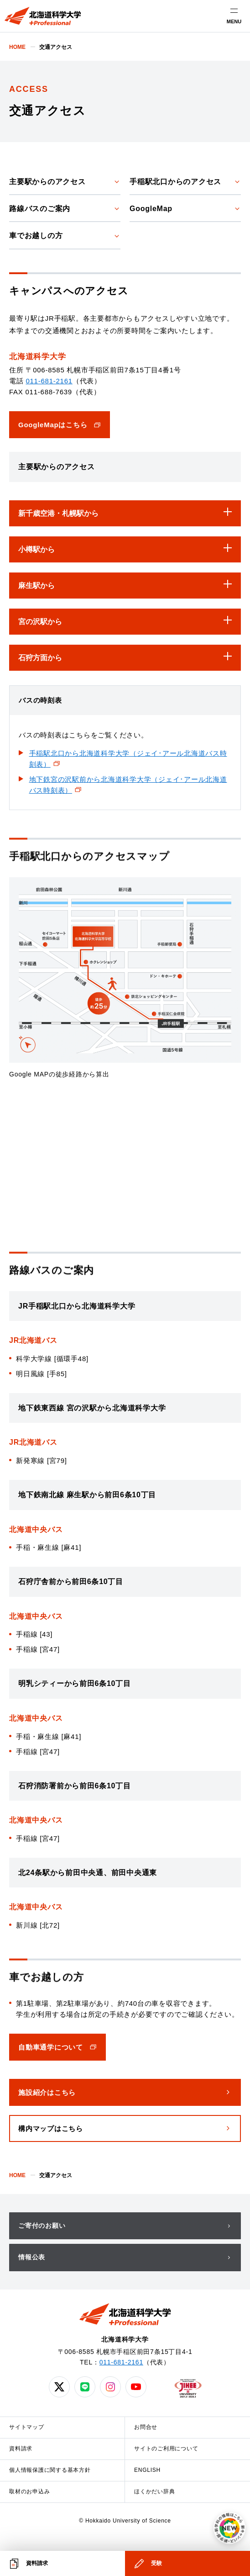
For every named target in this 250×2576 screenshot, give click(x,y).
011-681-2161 (49, 381)
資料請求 (20, 2448)
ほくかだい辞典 (154, 2491)
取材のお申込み (29, 2491)
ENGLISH (147, 2470)
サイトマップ (26, 2427)
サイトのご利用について (166, 2448)
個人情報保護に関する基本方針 (50, 2470)
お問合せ (145, 2427)
